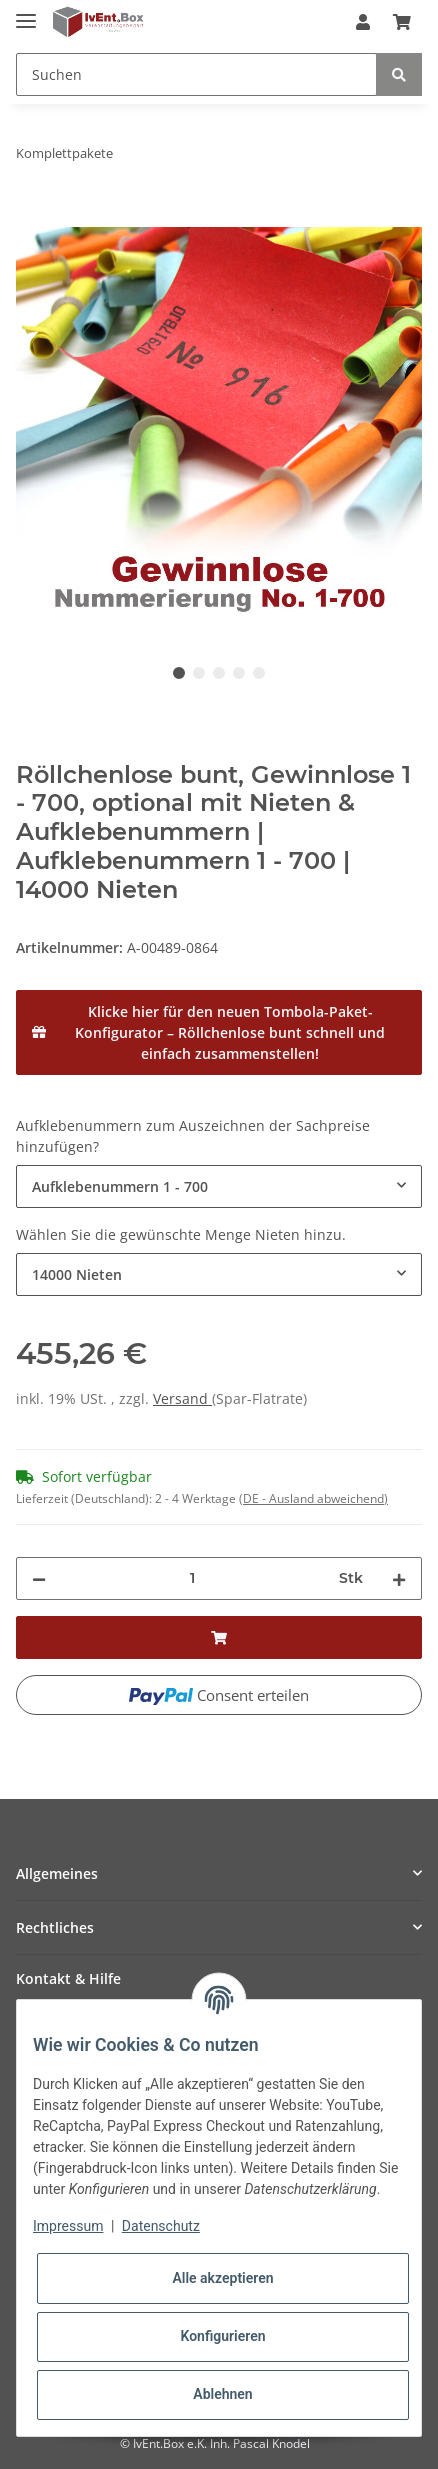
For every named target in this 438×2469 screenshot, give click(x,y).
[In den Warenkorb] (32, 216)
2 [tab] (199, 673)
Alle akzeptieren (222, 2278)
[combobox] (219, 1186)
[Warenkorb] (402, 22)
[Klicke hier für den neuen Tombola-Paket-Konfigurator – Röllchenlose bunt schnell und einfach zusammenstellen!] (219, 1032)
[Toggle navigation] (26, 12)
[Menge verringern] (39, 1578)
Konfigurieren (222, 2336)
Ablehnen (222, 2394)
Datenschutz (161, 2226)
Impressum (68, 2226)
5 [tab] (259, 673)
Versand (182, 1398)
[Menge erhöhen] (399, 1578)
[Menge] (192, 1578)
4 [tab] (239, 673)
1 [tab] (179, 673)
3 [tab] (219, 673)
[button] (363, 22)
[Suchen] (196, 74)
